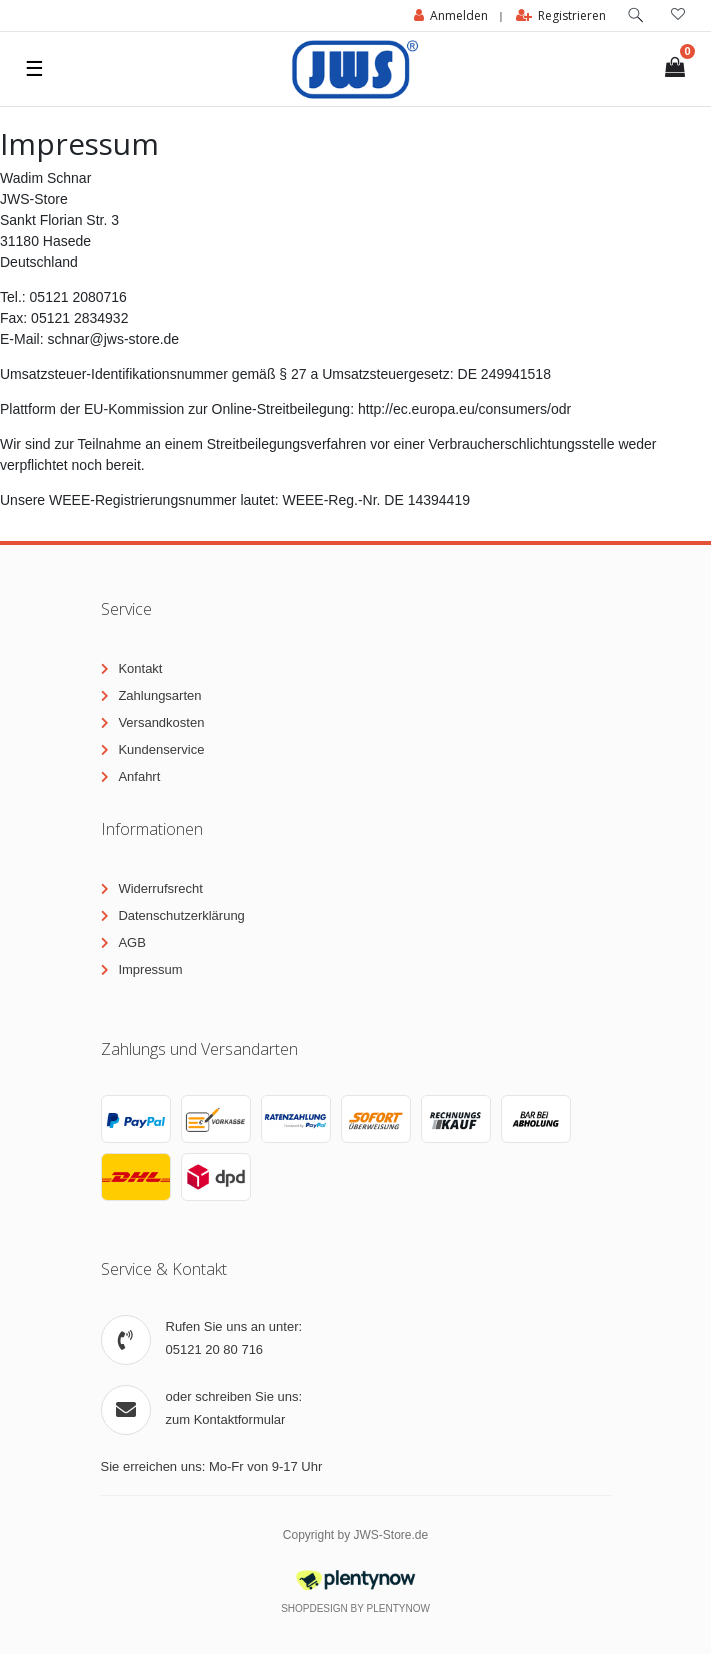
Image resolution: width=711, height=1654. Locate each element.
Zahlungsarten (159, 695)
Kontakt (140, 668)
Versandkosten (161, 722)
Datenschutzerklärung (181, 915)
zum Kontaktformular (226, 1419)
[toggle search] (636, 15)
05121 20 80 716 (215, 1349)
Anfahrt (139, 776)
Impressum (150, 969)
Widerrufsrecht (160, 888)
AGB (131, 942)
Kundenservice (161, 749)
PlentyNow (398, 1608)
